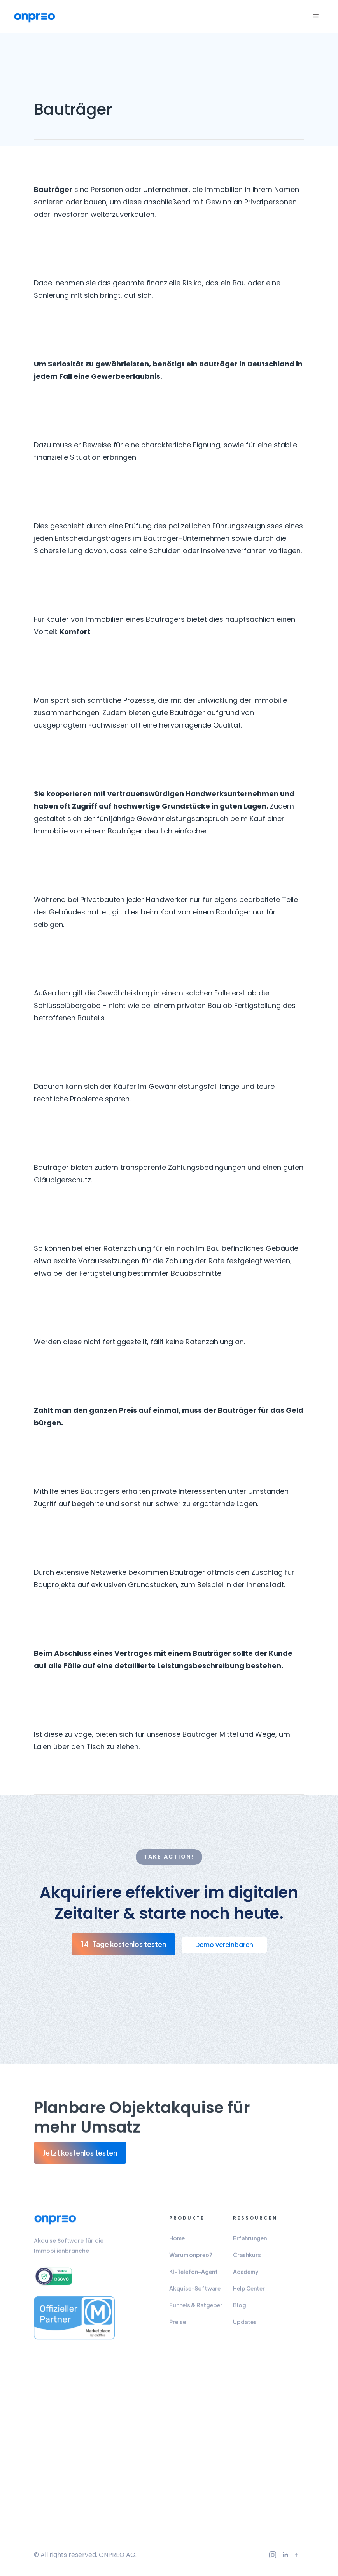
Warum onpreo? (190, 2257)
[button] (315, 16)
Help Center (249, 2291)
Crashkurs (247, 2257)
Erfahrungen (250, 2240)
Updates (245, 2324)
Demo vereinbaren (224, 1944)
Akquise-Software (195, 2291)
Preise (177, 2324)
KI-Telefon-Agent (193, 2274)
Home (177, 2240)
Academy (245, 2274)
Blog (239, 2307)
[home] (35, 16)
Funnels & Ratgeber (195, 2307)
